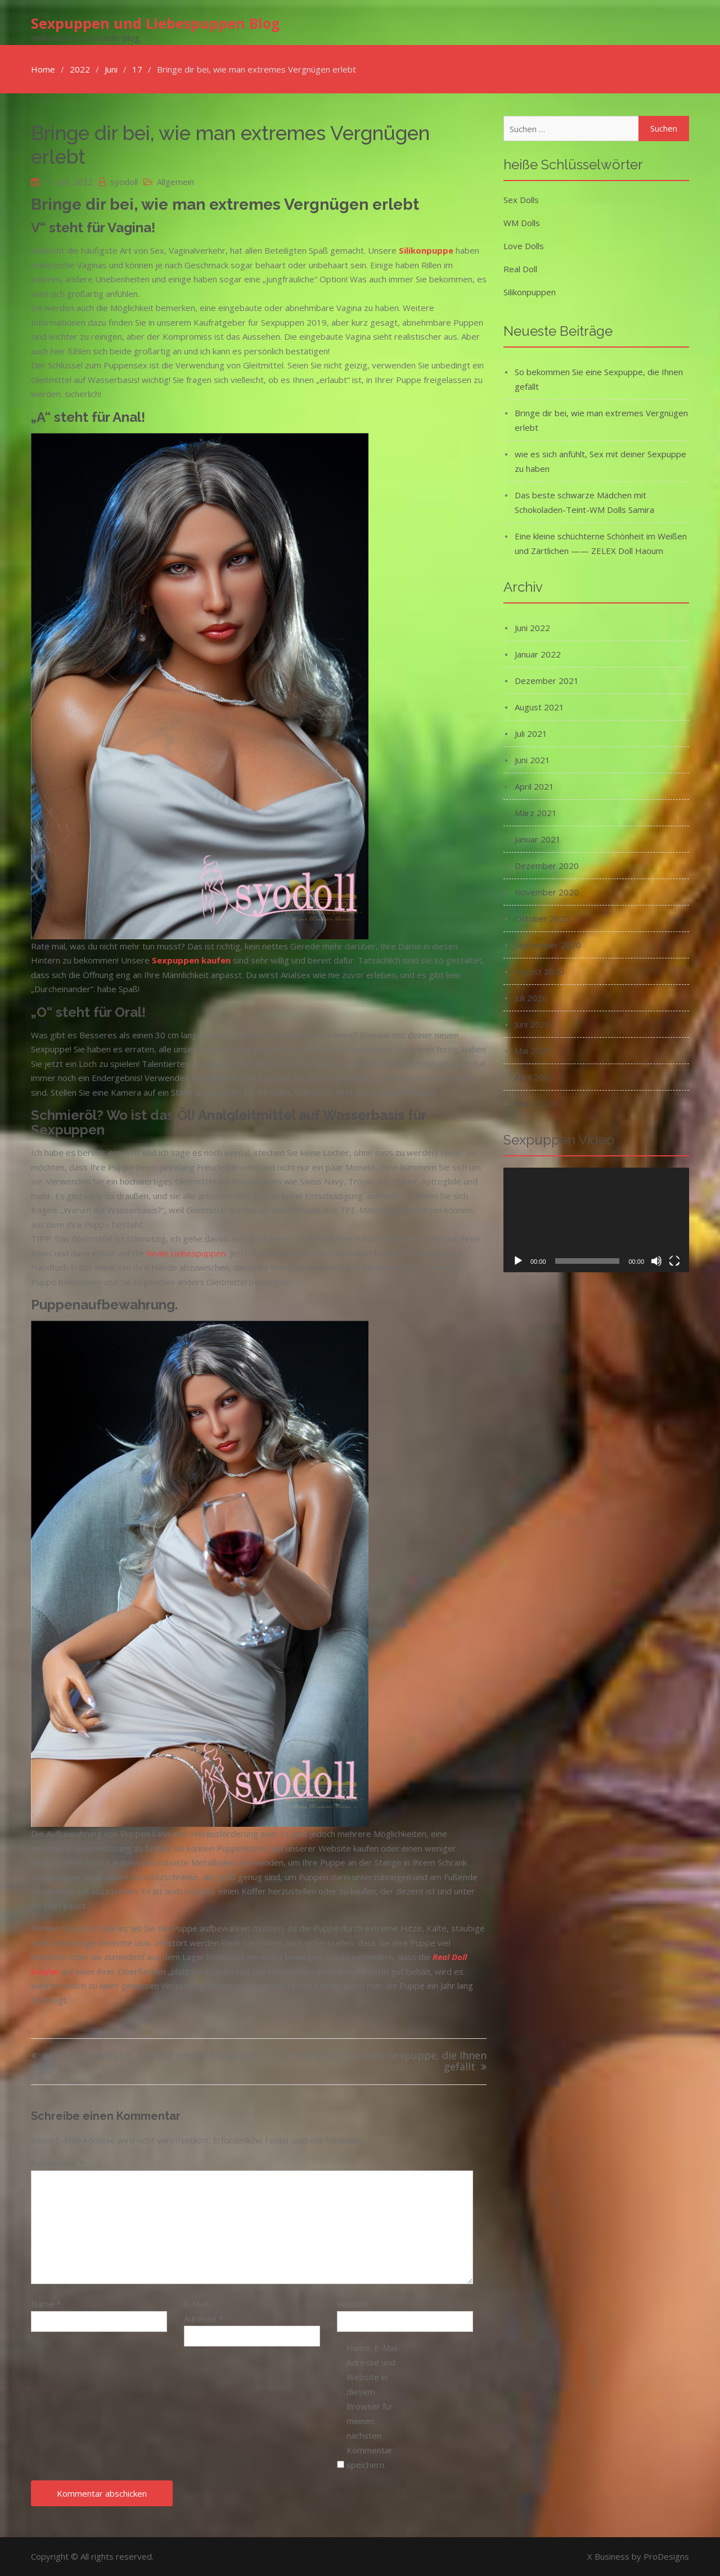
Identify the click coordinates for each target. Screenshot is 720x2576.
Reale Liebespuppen (186, 1253)
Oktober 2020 (542, 918)
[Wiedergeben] (518, 1261)
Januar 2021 (538, 839)
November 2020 (547, 892)
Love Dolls (523, 245)
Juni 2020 (532, 1024)
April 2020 (534, 1077)
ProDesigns (666, 2556)
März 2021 (536, 812)
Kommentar (57, 2163)
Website (353, 2303)
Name (46, 2303)
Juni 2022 (532, 627)
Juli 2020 (531, 997)
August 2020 (539, 971)
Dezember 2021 (547, 680)
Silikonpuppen (529, 292)
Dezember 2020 (547, 865)
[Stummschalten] (656, 1261)
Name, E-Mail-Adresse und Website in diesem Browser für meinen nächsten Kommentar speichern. (373, 2406)
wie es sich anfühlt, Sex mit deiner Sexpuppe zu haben (145, 2061)
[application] (596, 1220)
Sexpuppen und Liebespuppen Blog (155, 23)
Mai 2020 (533, 1050)
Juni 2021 (532, 759)
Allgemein (175, 181)
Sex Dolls (521, 199)
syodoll (124, 181)
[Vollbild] (674, 1261)
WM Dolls (521, 222)
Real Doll (520, 268)
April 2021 (534, 786)
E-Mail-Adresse (203, 2311)
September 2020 (548, 945)
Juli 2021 (531, 733)
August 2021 (539, 707)
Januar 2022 (538, 654)
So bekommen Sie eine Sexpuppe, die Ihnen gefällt (381, 2061)
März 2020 (536, 1103)
